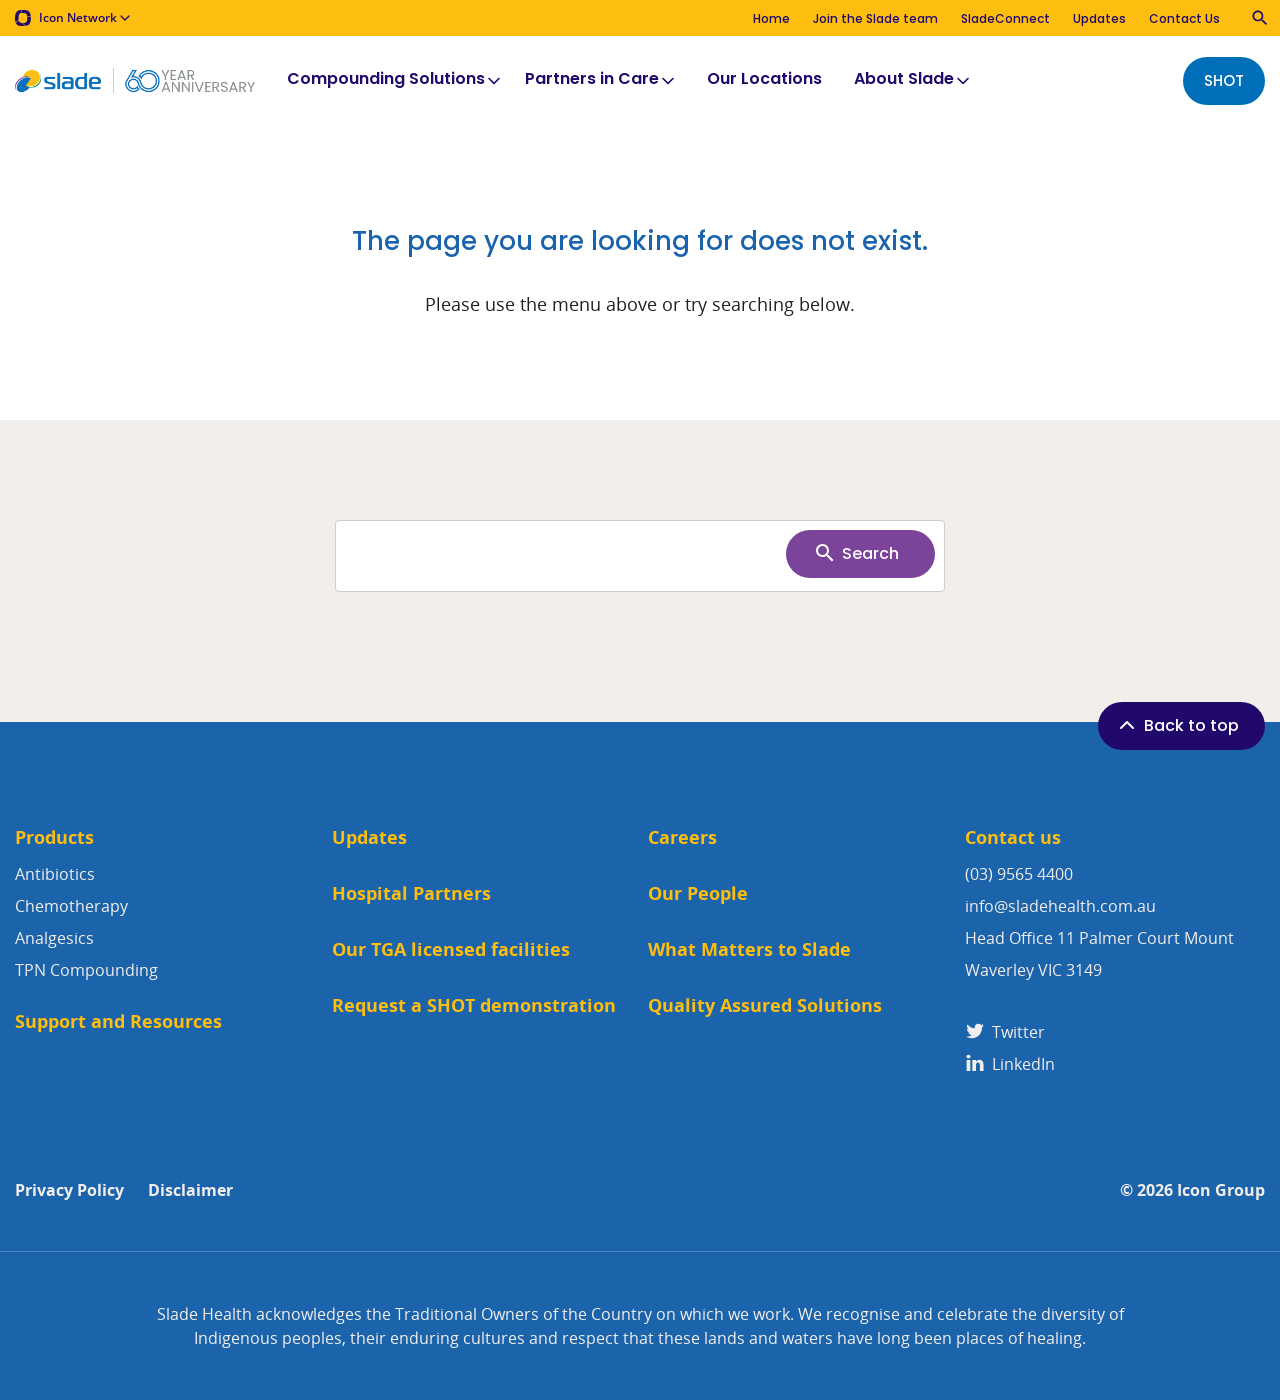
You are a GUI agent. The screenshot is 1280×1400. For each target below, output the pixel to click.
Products (54, 837)
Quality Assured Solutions (765, 1005)
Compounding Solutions (395, 80)
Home (771, 18)
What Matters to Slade (749, 949)
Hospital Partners (411, 893)
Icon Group (1221, 1190)
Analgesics (54, 938)
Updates (1099, 18)
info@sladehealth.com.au (1060, 906)
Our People (698, 893)
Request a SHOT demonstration (474, 1005)
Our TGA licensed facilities (451, 949)
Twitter (1005, 1032)
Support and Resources (118, 1021)
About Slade (913, 80)
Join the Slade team (875, 18)
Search (856, 553)
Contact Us (1184, 18)
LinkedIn (1010, 1064)
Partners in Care (601, 80)
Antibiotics (55, 874)
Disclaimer (190, 1190)
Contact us (1013, 837)
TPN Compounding (86, 970)
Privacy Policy (69, 1190)
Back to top (1177, 725)
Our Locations (764, 80)
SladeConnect (1005, 18)
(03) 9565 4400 (1019, 874)
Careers (682, 837)
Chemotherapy (71, 906)
